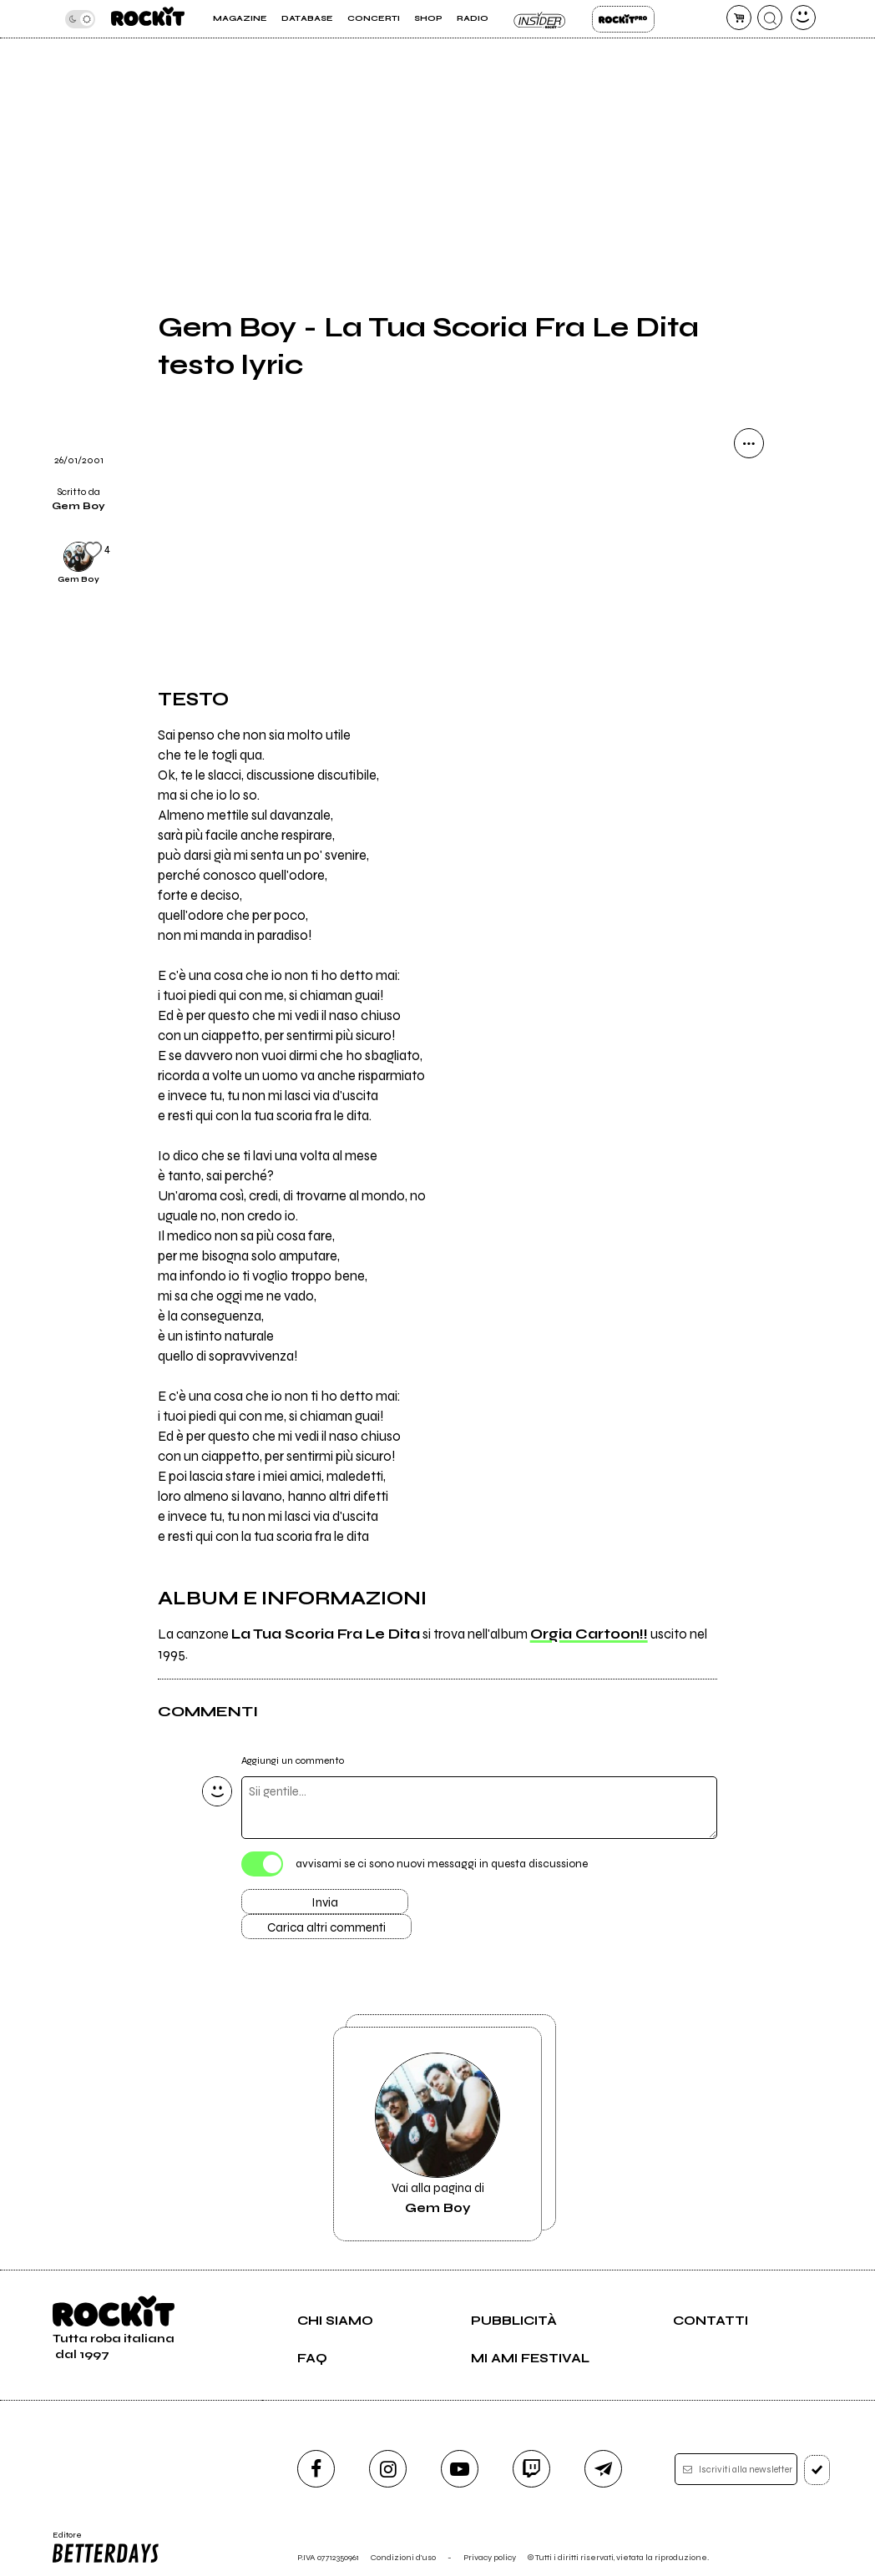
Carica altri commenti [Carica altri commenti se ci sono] (326, 1927)
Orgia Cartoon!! (589, 1634)
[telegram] (603, 2469)
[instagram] (388, 2469)
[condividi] (749, 443)
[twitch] (531, 2469)
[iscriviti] (817, 2470)
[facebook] (316, 2469)
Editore (106, 2547)
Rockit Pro (623, 19)
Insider (540, 19)
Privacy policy (489, 2557)
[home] (148, 19)
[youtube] (459, 2469)
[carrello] (738, 17)
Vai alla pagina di (437, 2134)
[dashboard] (803, 17)
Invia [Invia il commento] (324, 1902)
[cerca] (769, 17)
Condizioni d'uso (403, 2557)
